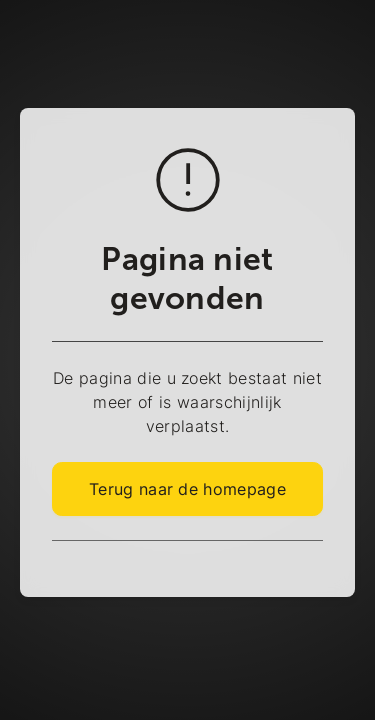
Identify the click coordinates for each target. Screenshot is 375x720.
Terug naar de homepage (187, 489)
